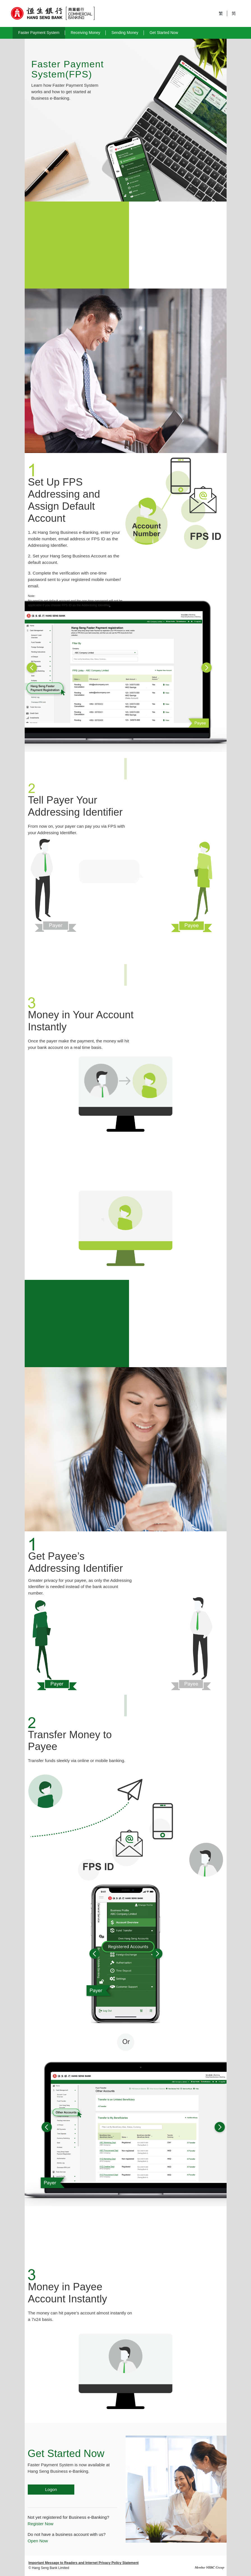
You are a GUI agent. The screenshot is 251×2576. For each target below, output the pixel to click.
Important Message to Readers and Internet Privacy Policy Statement (84, 2563)
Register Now (41, 2523)
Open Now (38, 2540)
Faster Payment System (38, 33)
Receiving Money (85, 33)
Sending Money (124, 33)
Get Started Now (163, 33)
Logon (51, 2489)
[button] (51, 667)
